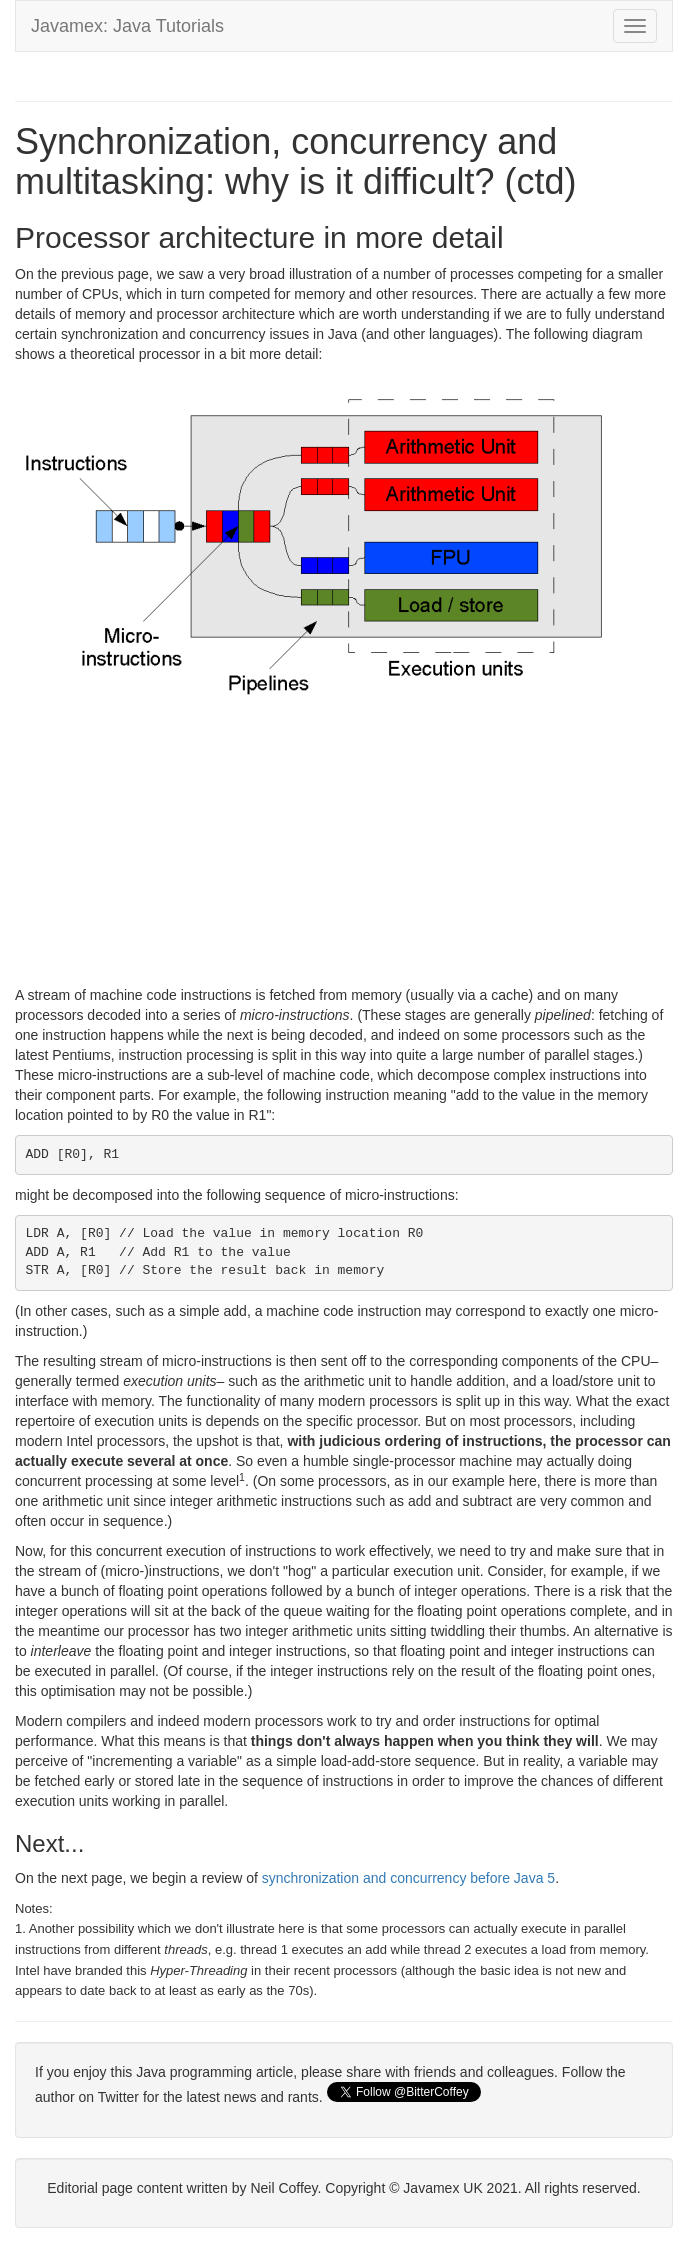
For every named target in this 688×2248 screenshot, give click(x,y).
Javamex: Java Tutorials (127, 26)
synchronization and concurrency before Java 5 (408, 1878)
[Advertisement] (344, 845)
